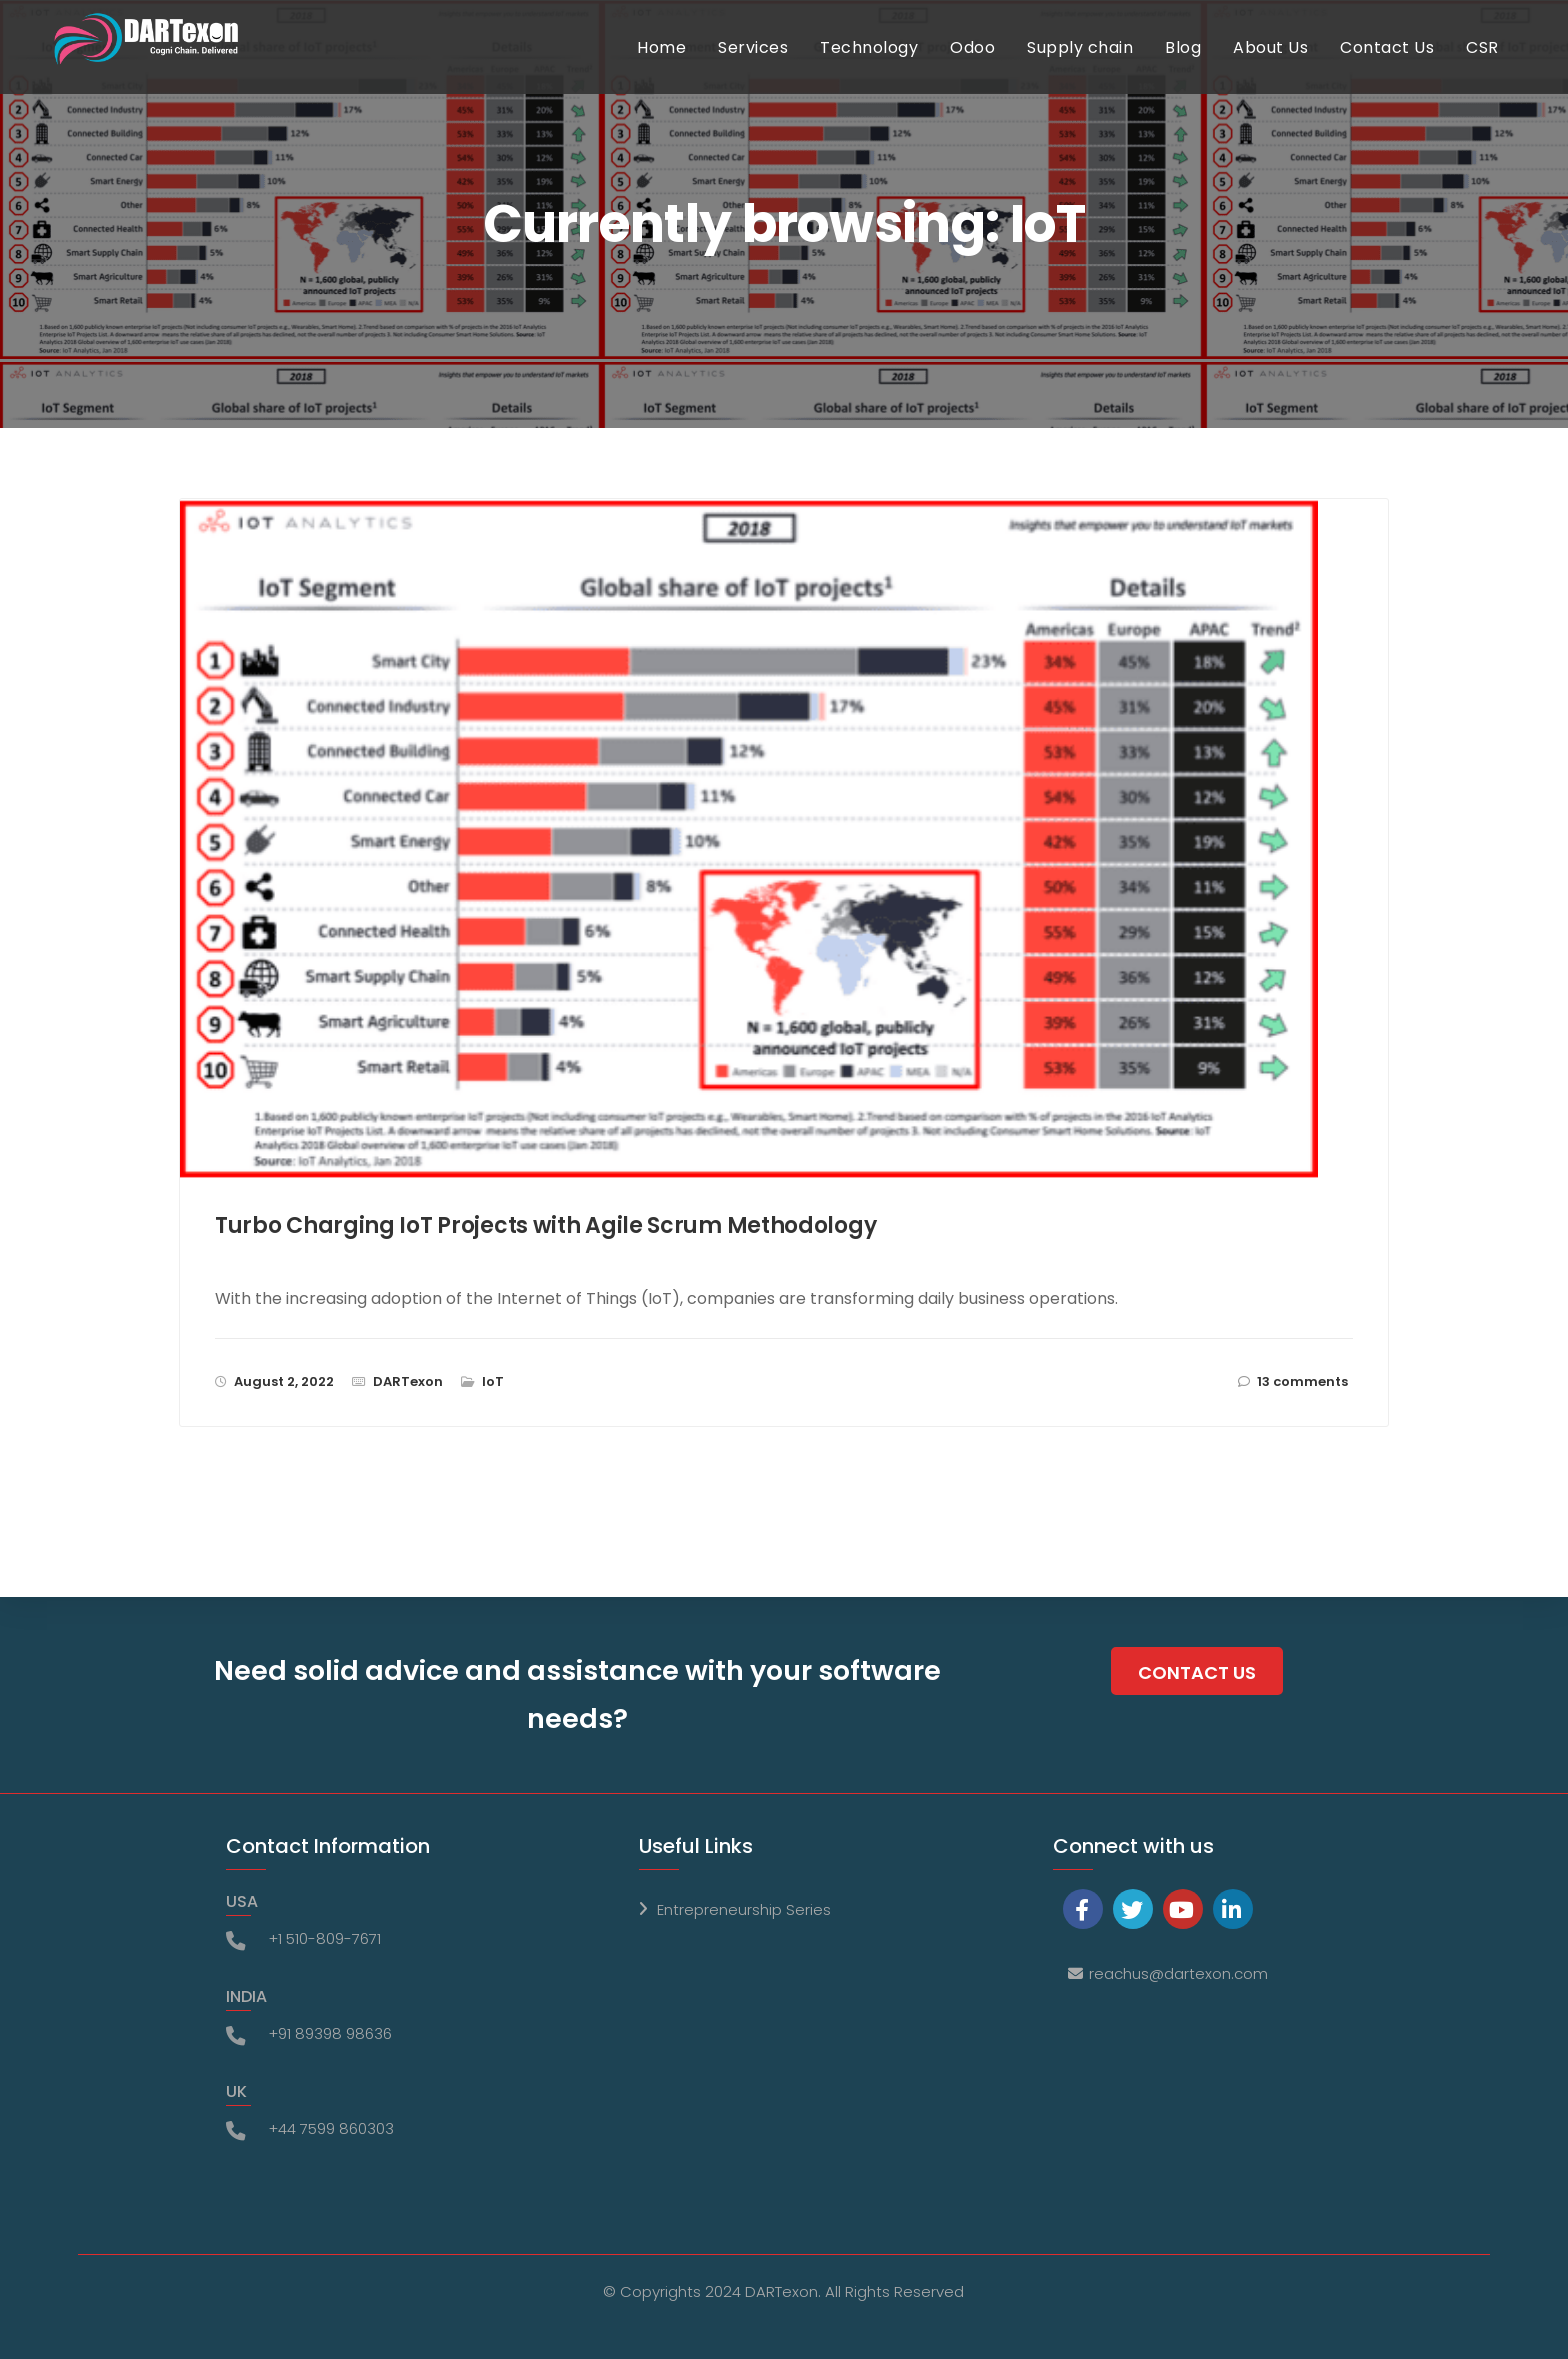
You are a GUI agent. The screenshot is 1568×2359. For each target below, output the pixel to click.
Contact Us (1406, 67)
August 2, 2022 (284, 1381)
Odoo (991, 67)
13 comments (1302, 1381)
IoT (493, 1381)
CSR (1501, 67)
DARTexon (408, 1381)
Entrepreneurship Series (744, 1909)
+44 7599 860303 (331, 2128)
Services (772, 67)
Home (680, 67)
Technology (888, 67)
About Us (1289, 67)
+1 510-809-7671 (324, 1938)
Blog (1202, 67)
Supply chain (1099, 67)
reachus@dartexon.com (1178, 1973)
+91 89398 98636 (330, 2033)
